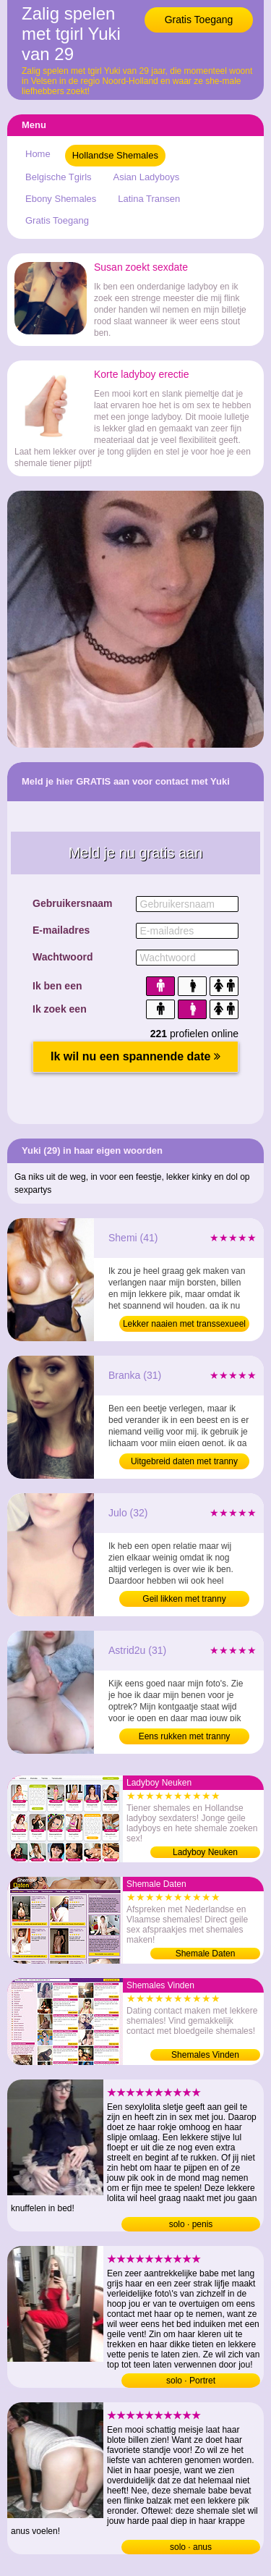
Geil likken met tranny (183, 1599)
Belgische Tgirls (58, 177)
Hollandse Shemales (115, 155)
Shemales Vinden (205, 2055)
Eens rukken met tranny (185, 1736)
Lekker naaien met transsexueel (184, 1324)
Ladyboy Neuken (205, 1852)
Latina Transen (149, 198)
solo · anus (191, 2547)
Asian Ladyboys (146, 177)
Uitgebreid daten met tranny (184, 1461)
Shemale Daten (206, 1953)
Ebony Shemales (60, 198)
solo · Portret (190, 2381)
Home (38, 153)
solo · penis (191, 2224)
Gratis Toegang (199, 19)
